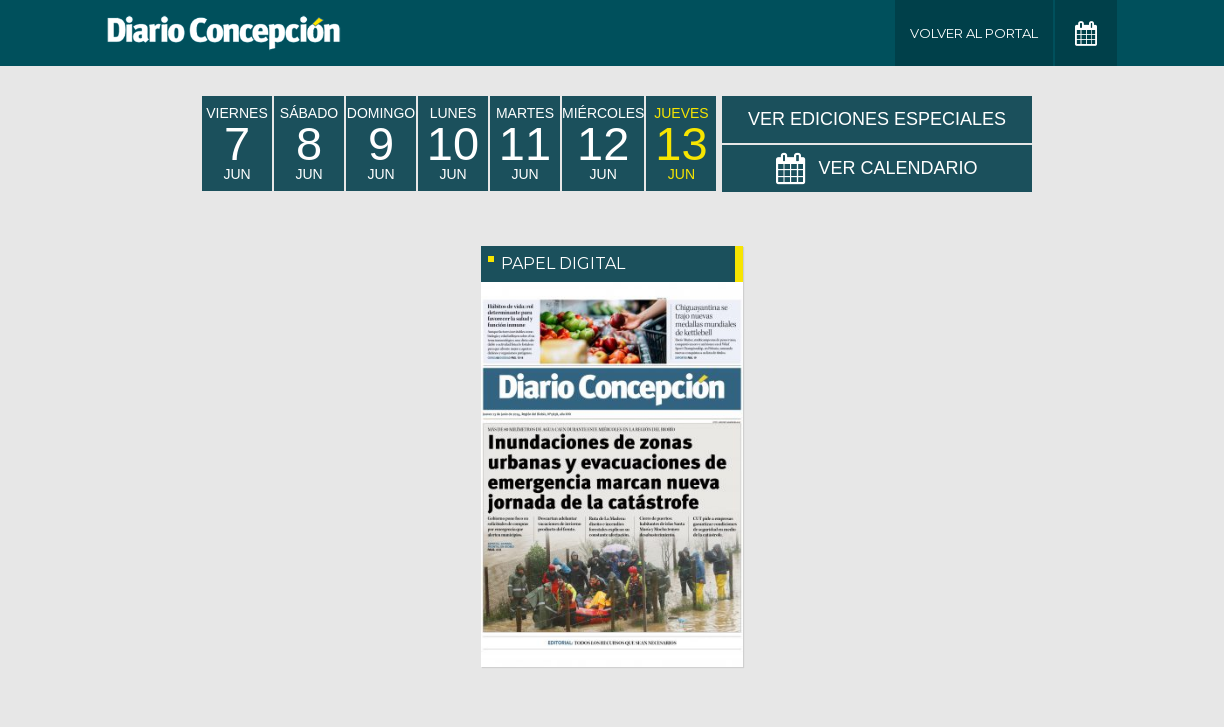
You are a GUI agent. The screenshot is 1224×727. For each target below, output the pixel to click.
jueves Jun (681, 143)
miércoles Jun (603, 143)
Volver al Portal (974, 33)
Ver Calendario (876, 169)
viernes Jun (236, 143)
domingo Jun (381, 143)
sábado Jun (309, 143)
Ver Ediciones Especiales (877, 119)
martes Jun (525, 143)
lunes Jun (453, 143)
